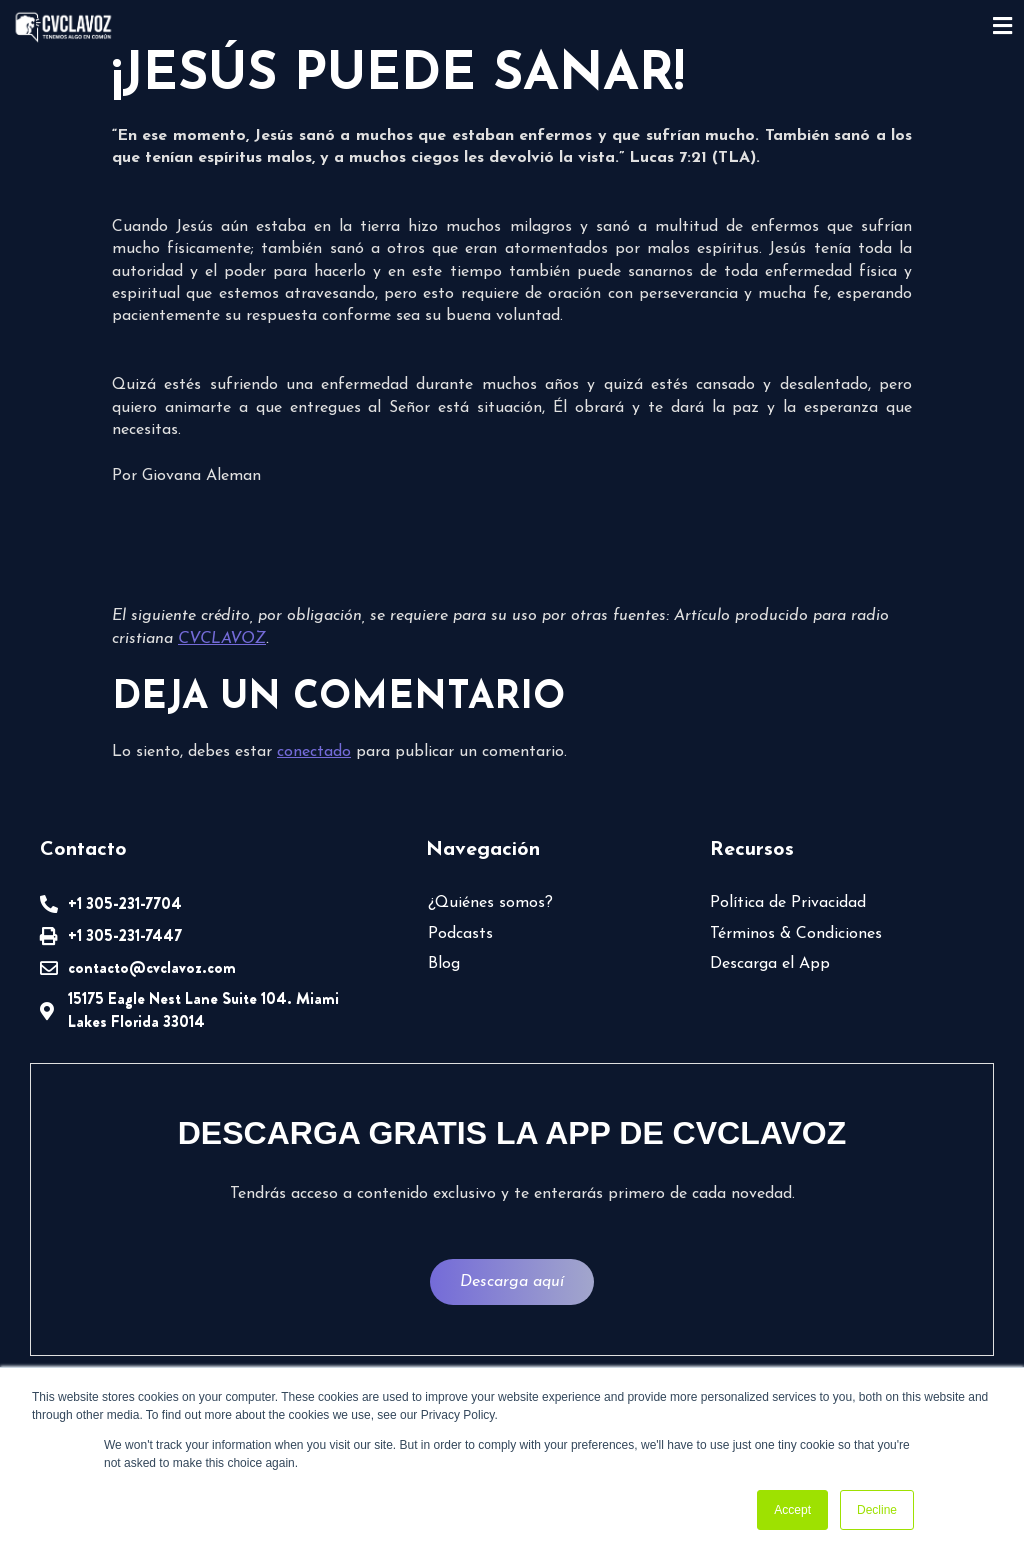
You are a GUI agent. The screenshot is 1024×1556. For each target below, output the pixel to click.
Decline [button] (877, 1510)
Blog (444, 964)
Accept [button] (792, 1510)
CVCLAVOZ (222, 639)
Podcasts (460, 934)
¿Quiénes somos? (490, 903)
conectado (314, 752)
